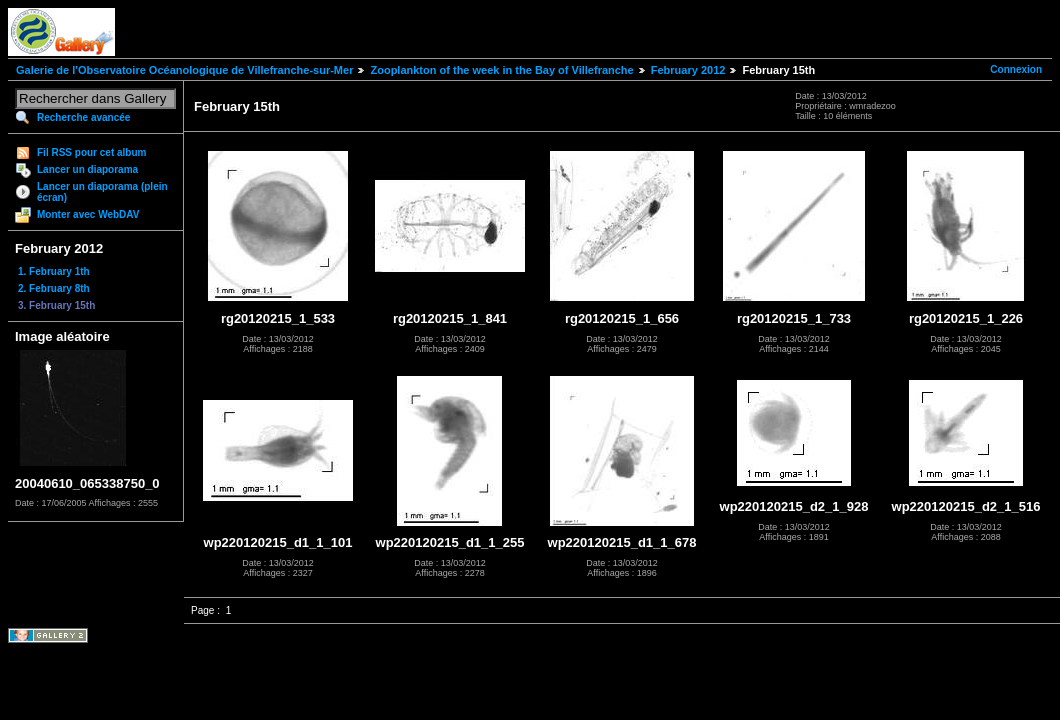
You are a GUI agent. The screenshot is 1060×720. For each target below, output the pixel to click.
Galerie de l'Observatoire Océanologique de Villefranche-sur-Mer (184, 70)
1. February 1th (54, 271)
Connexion (1016, 69)
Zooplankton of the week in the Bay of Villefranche (501, 70)
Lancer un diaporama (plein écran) (102, 192)
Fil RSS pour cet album (91, 152)
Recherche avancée (83, 117)
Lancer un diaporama (87, 169)
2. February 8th (54, 288)
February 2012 (688, 70)
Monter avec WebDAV (88, 214)
